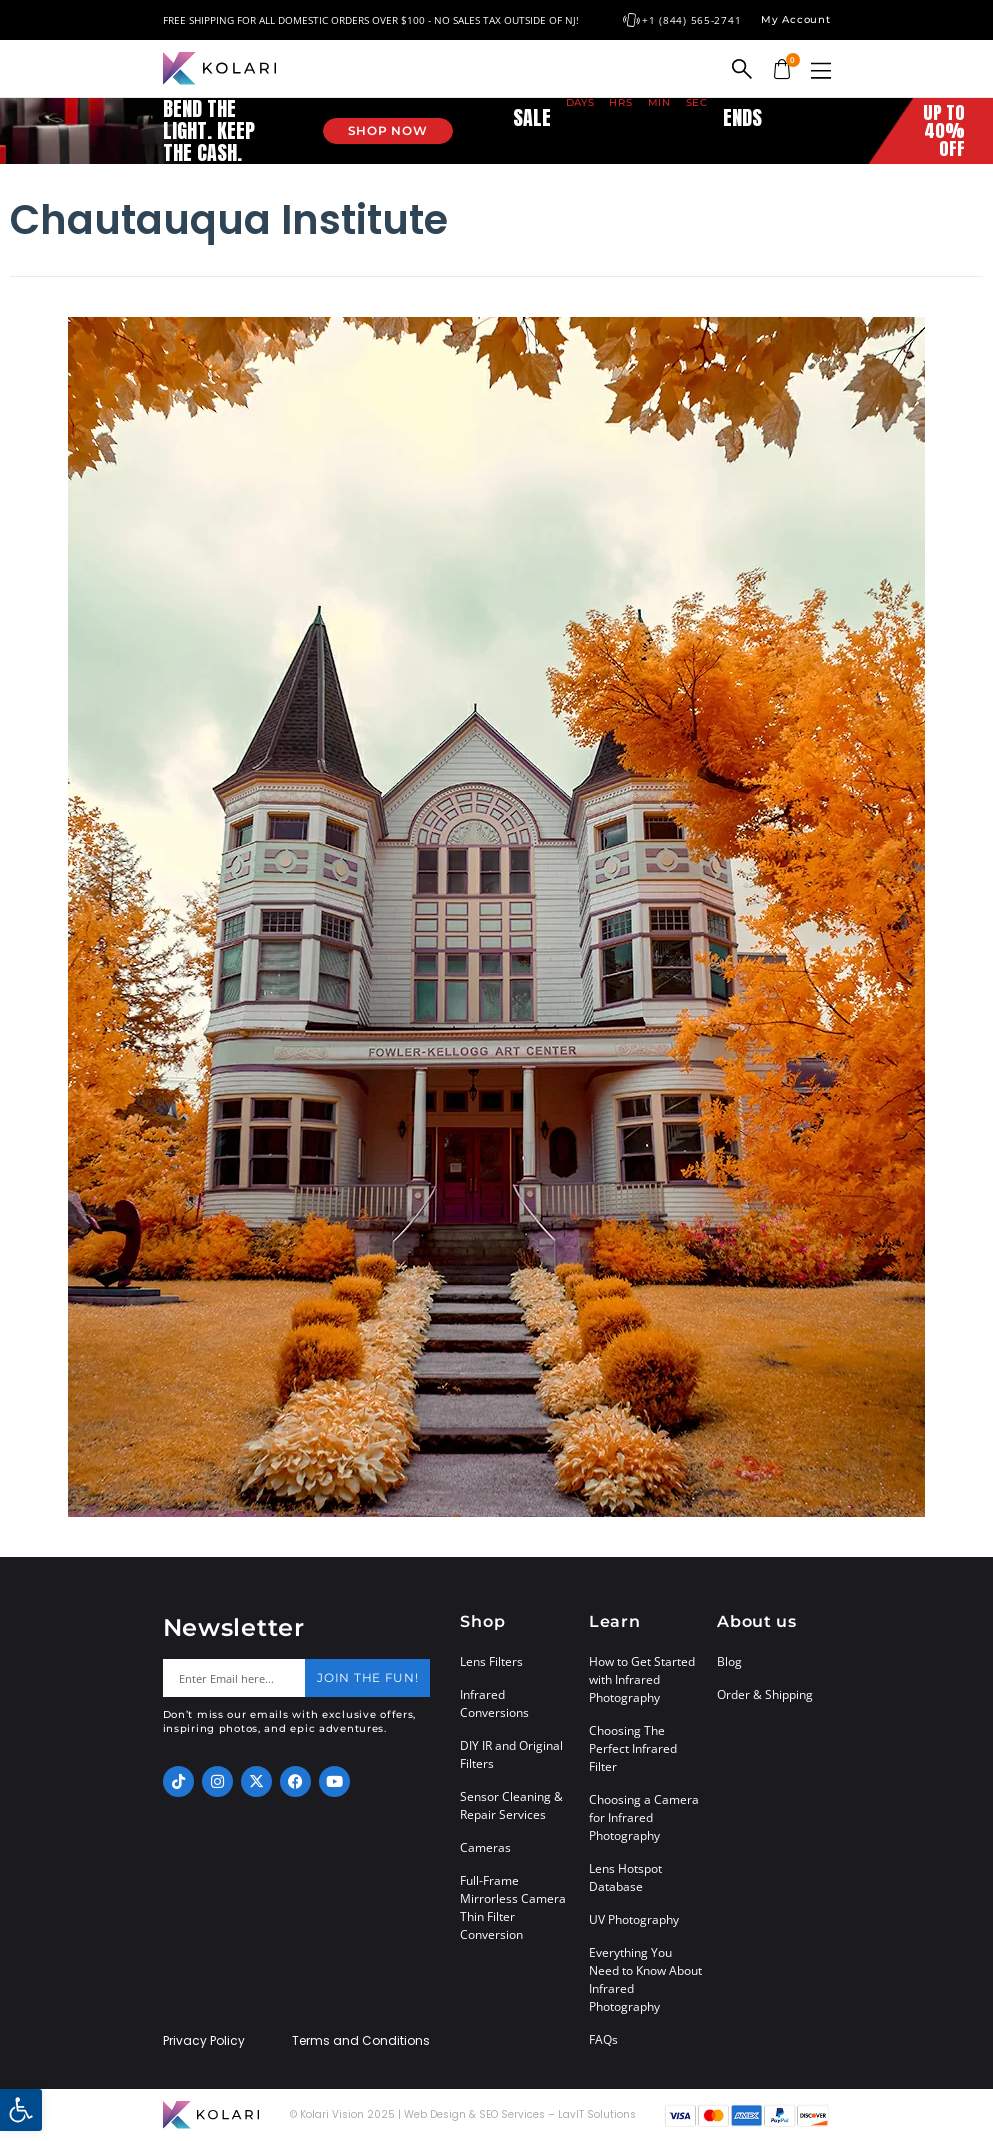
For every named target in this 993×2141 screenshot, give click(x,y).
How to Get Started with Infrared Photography (642, 1679)
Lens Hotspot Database (625, 1877)
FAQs (603, 2039)
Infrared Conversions (494, 1703)
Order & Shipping (765, 1694)
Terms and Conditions (361, 2041)
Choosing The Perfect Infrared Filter (633, 1748)
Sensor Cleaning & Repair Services (511, 1805)
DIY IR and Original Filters (511, 1754)
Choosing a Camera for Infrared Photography (644, 1817)
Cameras (485, 1847)
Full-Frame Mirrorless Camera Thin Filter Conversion (513, 1907)
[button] (821, 70)
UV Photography (634, 1919)
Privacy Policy (204, 2041)
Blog (729, 1661)
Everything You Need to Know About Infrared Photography (645, 1979)
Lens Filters (491, 1661)
